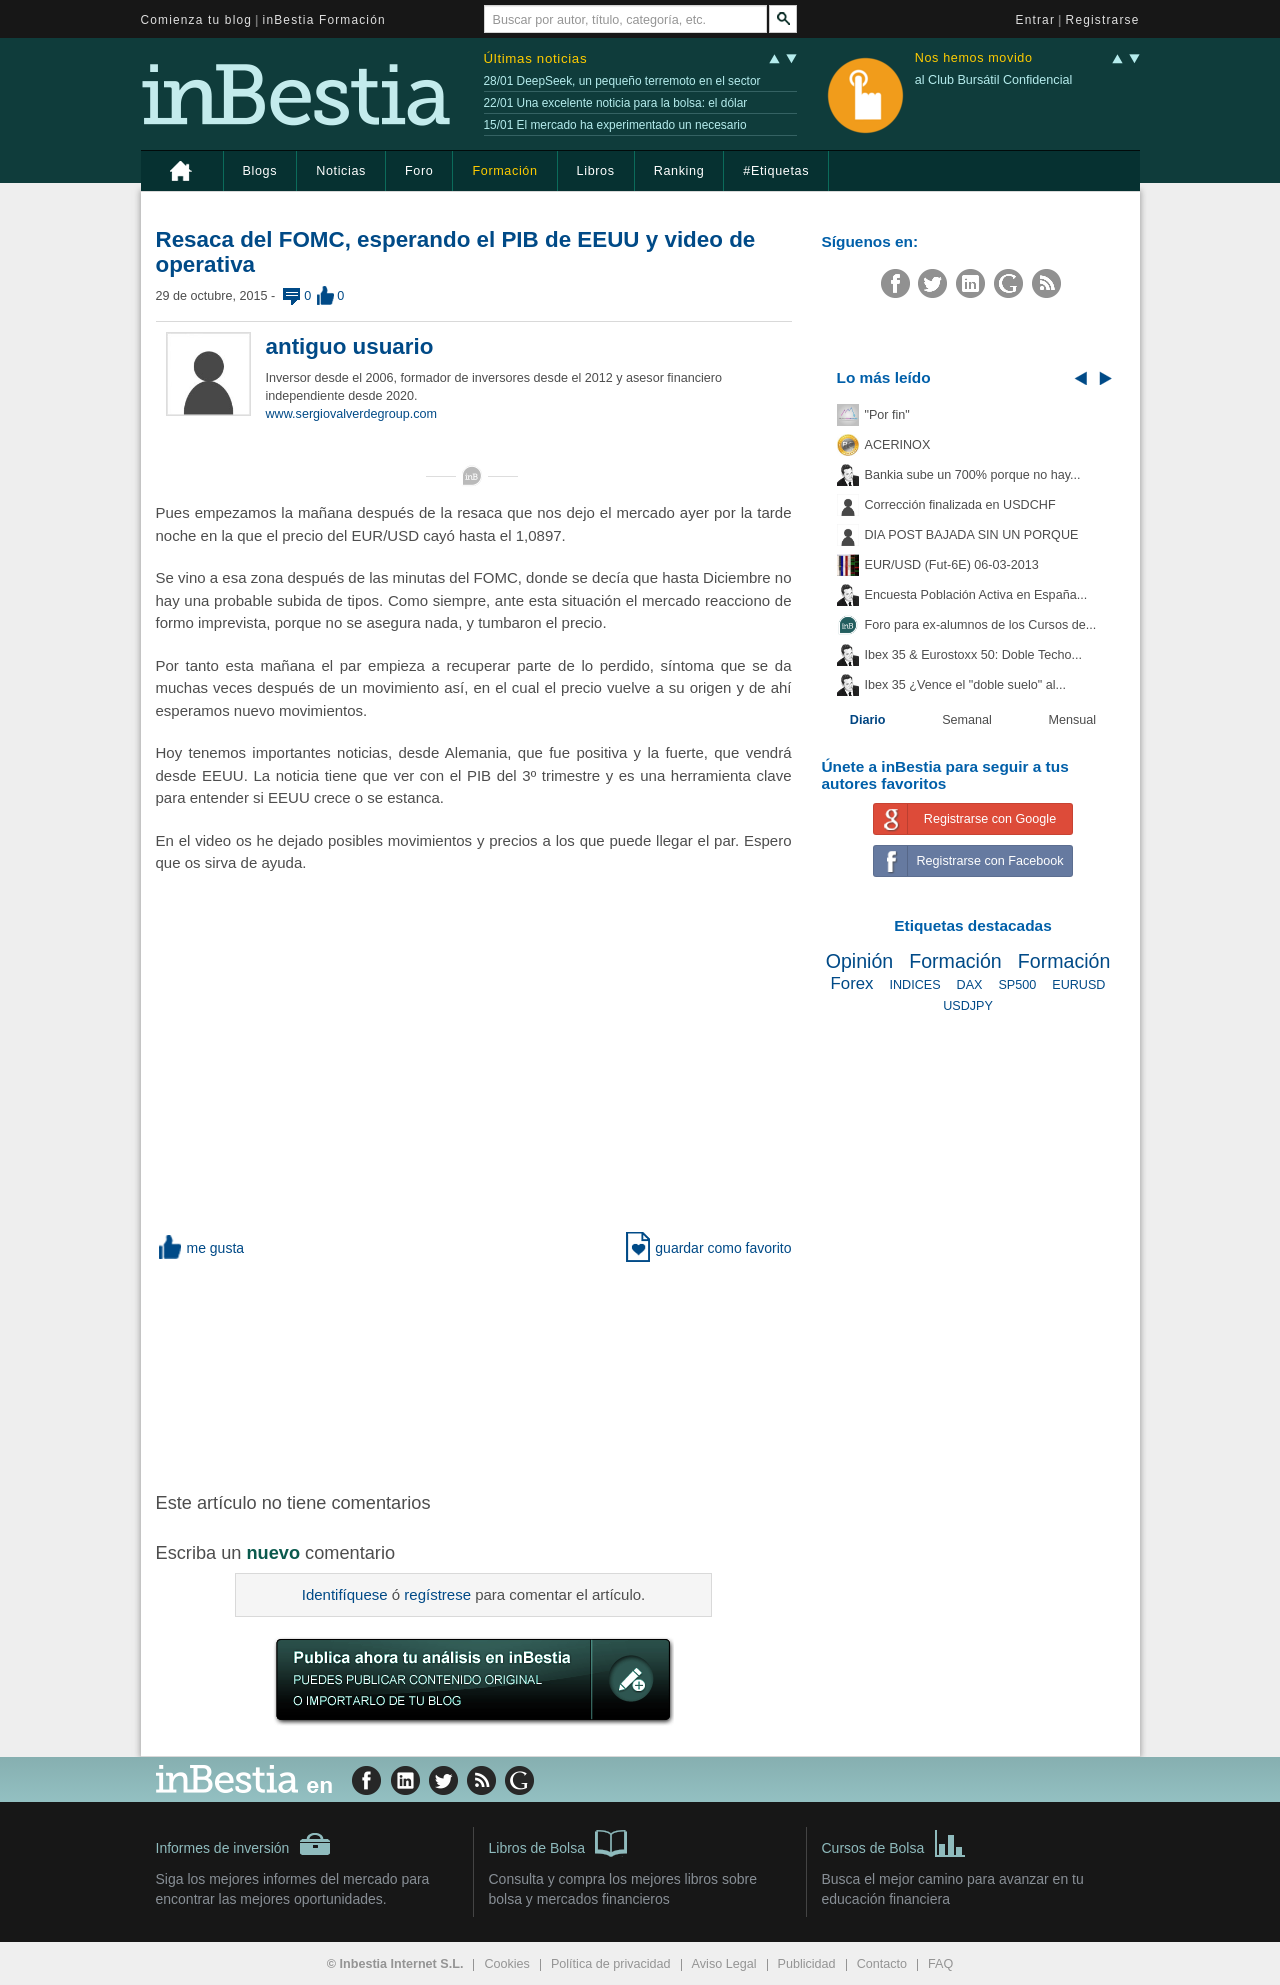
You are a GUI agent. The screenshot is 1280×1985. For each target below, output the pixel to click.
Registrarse (1103, 20)
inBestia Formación (324, 20)
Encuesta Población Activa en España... (976, 595)
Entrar (1036, 20)
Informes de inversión (244, 1844)
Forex (852, 983)
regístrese (437, 1594)
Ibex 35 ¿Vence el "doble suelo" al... (965, 685)
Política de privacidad (611, 1964)
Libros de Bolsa (558, 1842)
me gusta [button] (200, 1248)
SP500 (1017, 985)
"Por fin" (887, 415)
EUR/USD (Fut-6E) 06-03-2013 (952, 565)
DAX (970, 985)
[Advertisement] (476, 1373)
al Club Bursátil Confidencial (994, 80)
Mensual (1073, 720)
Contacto (882, 1964)
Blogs (260, 171)
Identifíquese (345, 1594)
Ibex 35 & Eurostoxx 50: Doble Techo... (974, 655)
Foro (419, 171)
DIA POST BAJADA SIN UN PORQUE (972, 535)
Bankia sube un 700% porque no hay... (973, 475)
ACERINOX (898, 445)
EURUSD (1078, 985)
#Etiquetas (776, 171)
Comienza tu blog (197, 20)
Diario (868, 720)
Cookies (507, 1964)
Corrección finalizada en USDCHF (960, 505)
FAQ (940, 1964)
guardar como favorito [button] (708, 1248)
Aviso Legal (724, 1964)
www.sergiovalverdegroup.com (352, 414)
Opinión (860, 961)
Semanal (967, 720)
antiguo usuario (350, 346)
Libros (596, 171)
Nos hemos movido (974, 58)
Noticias (341, 171)
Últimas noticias (536, 58)
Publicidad (807, 1964)
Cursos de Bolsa (894, 1842)
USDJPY (968, 1006)
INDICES (914, 985)
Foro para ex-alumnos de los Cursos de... (981, 625)
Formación (504, 171)
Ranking (679, 171)
